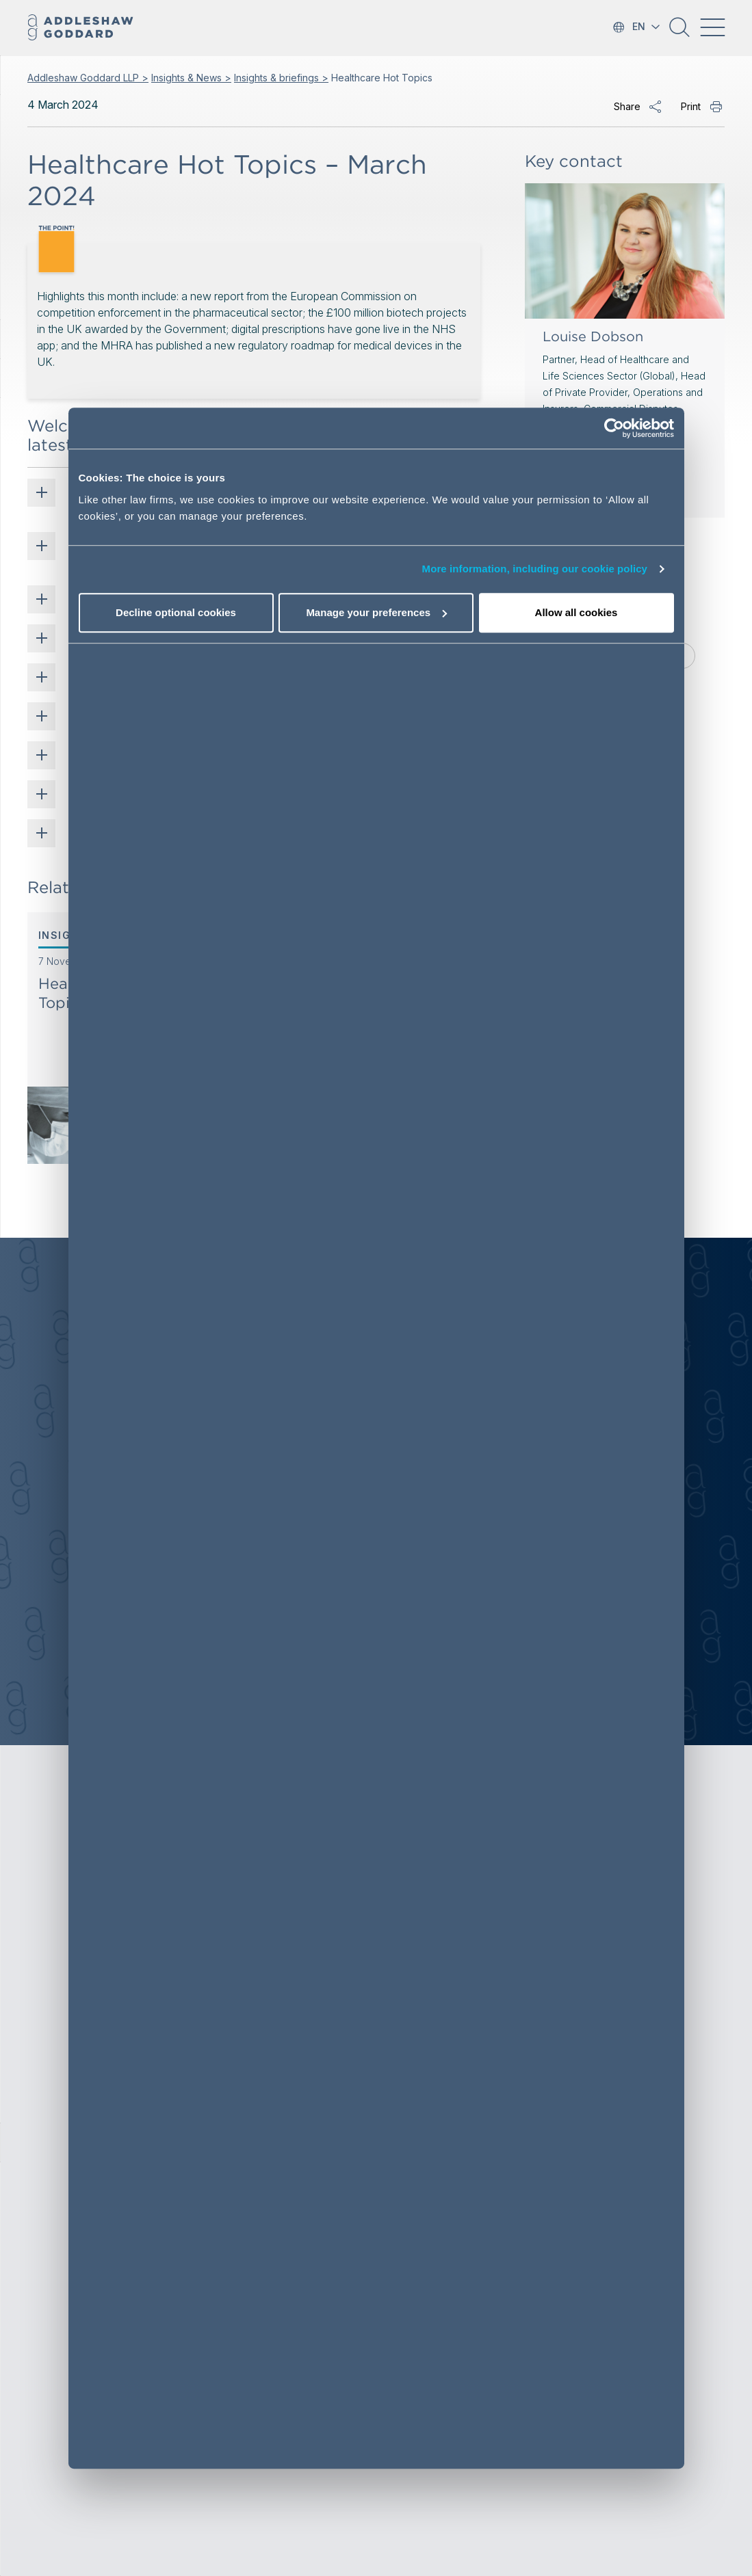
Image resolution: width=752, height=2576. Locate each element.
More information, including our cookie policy (535, 569)
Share (627, 106)
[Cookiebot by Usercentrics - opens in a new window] (614, 429)
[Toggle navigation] (712, 27)
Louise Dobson (593, 336)
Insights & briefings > (281, 77)
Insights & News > (191, 77)
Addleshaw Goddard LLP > (87, 77)
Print (691, 106)
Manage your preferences (376, 612)
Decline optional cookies (176, 612)
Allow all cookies (576, 612)
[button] (679, 32)
